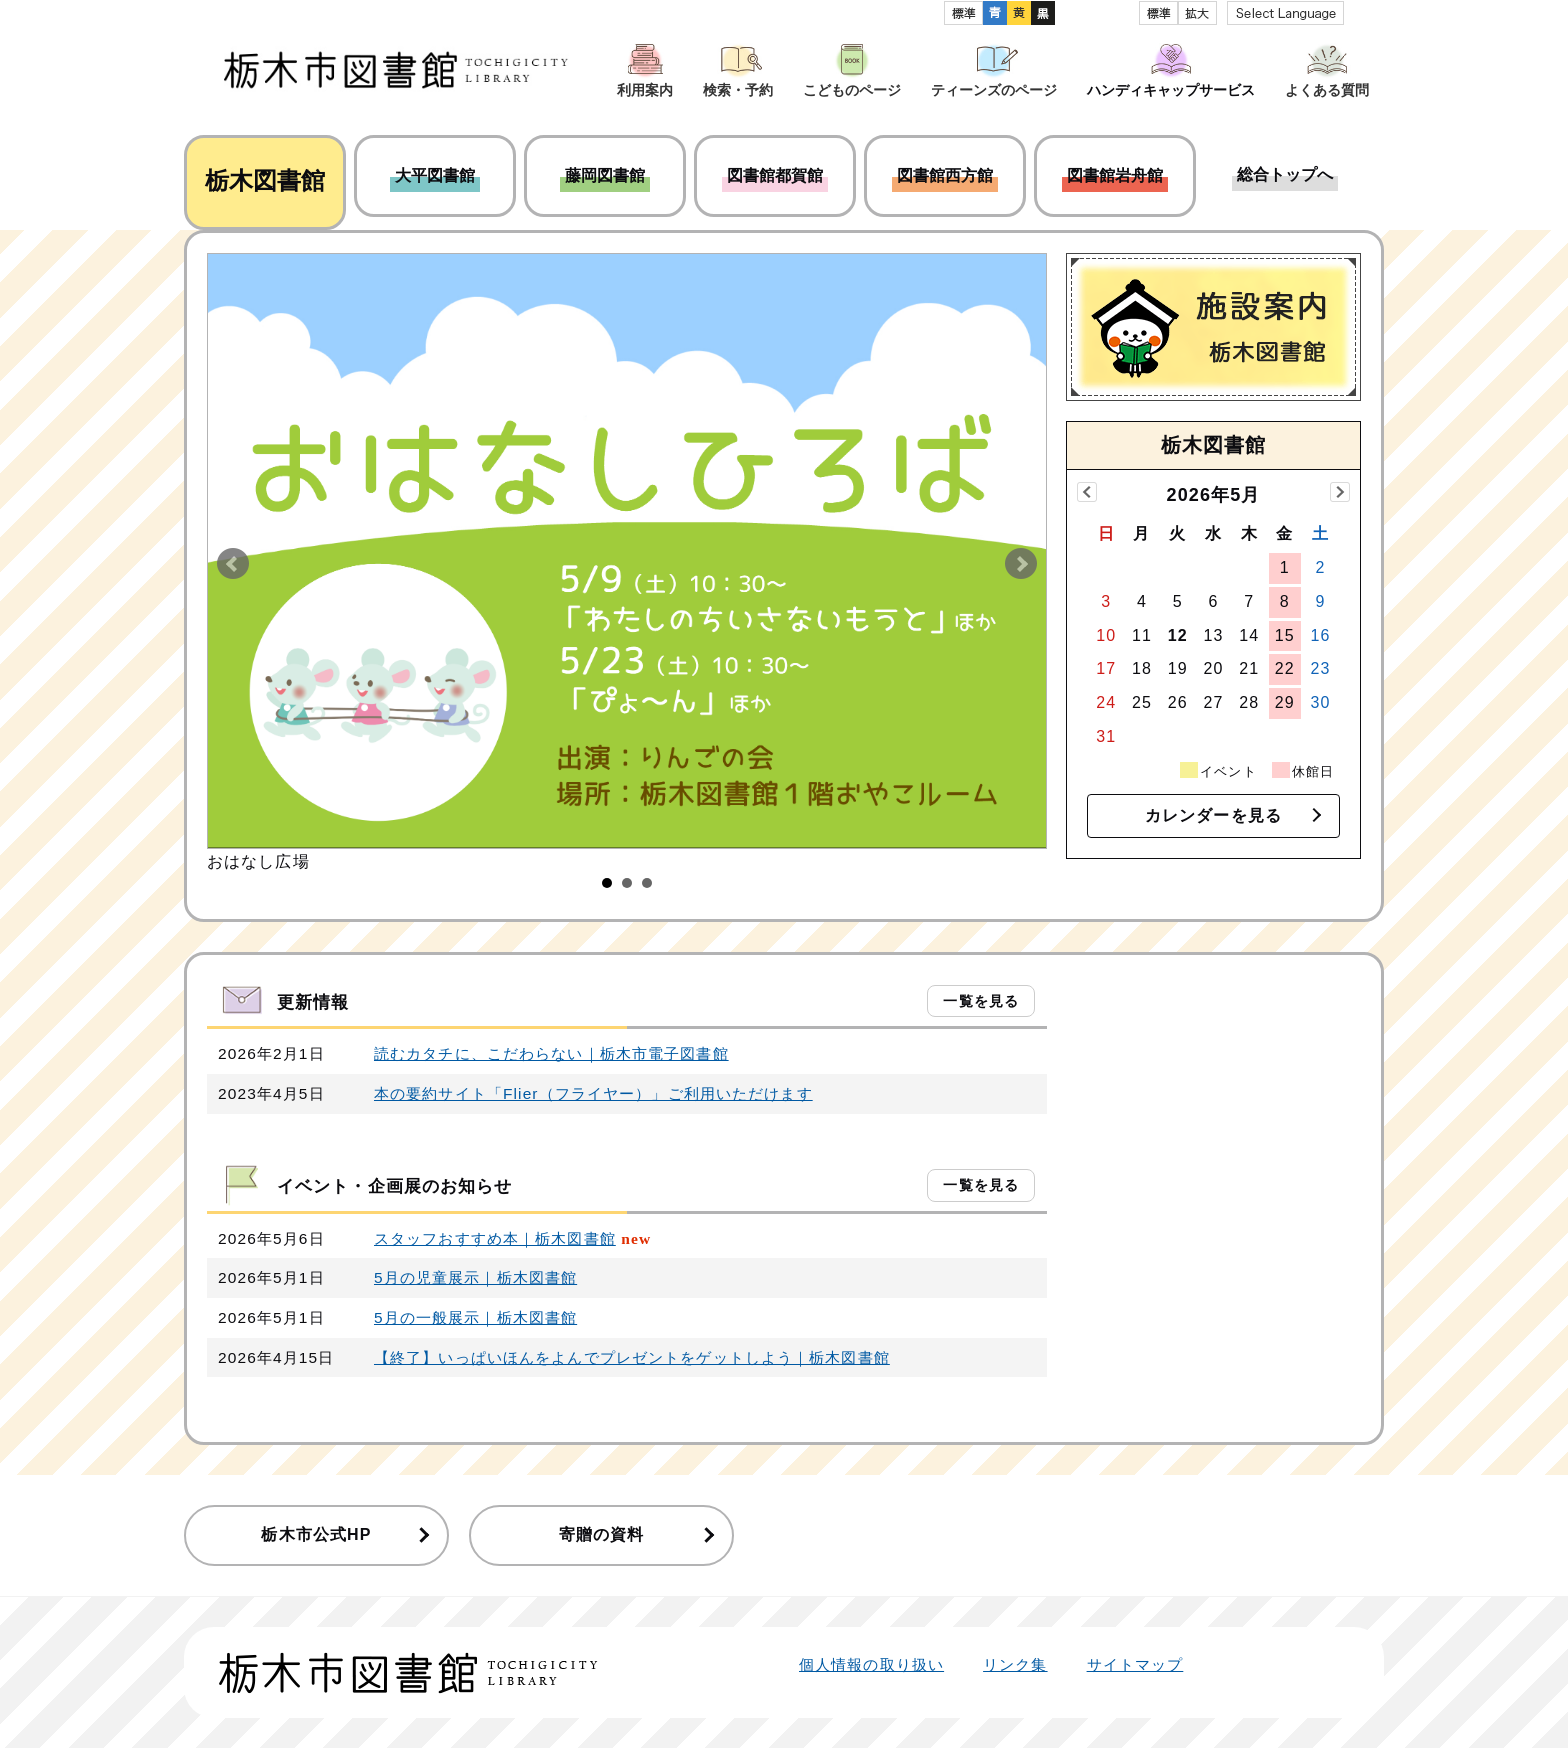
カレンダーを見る (1213, 815)
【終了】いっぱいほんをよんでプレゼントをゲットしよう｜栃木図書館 (632, 1357)
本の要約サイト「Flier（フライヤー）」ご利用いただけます (593, 1093)
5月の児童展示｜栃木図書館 (475, 1277)
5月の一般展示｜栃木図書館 (475, 1317)
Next (1021, 564)
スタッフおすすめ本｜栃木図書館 (495, 1238)
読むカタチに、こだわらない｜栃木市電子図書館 (551, 1053)
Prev (233, 564)
